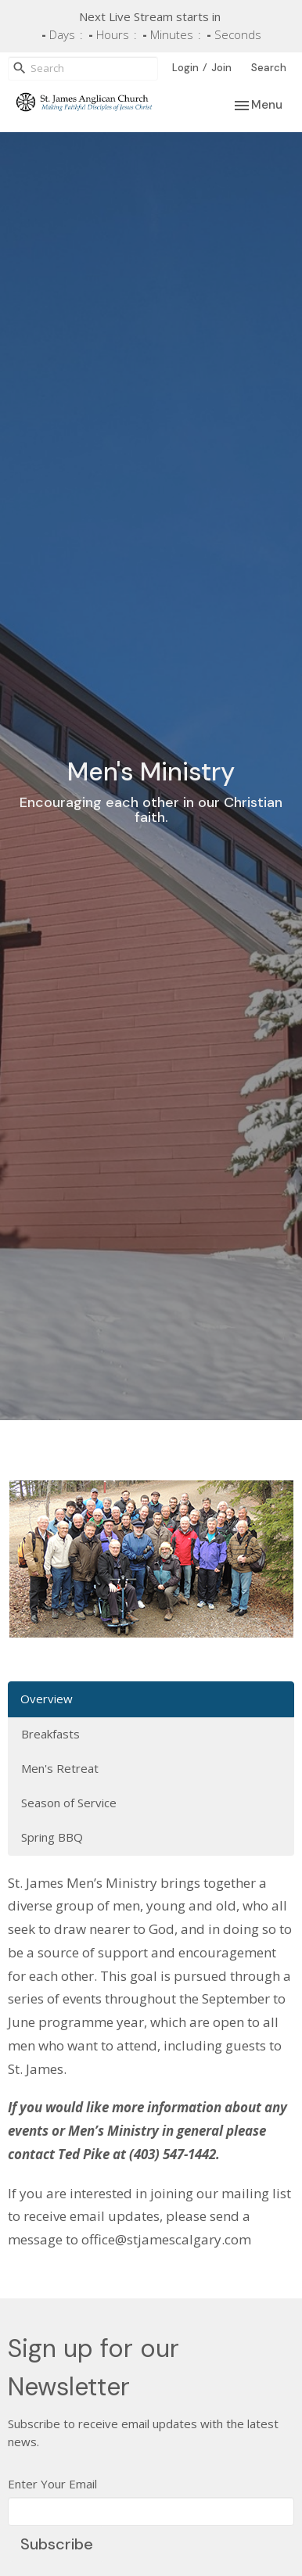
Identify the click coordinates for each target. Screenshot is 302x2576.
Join (221, 67)
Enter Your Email (52, 2484)
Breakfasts (50, 1734)
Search (268, 67)
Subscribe (56, 2544)
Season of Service (69, 1802)
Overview (46, 1698)
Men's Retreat (60, 1768)
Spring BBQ (52, 1837)
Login (185, 67)
